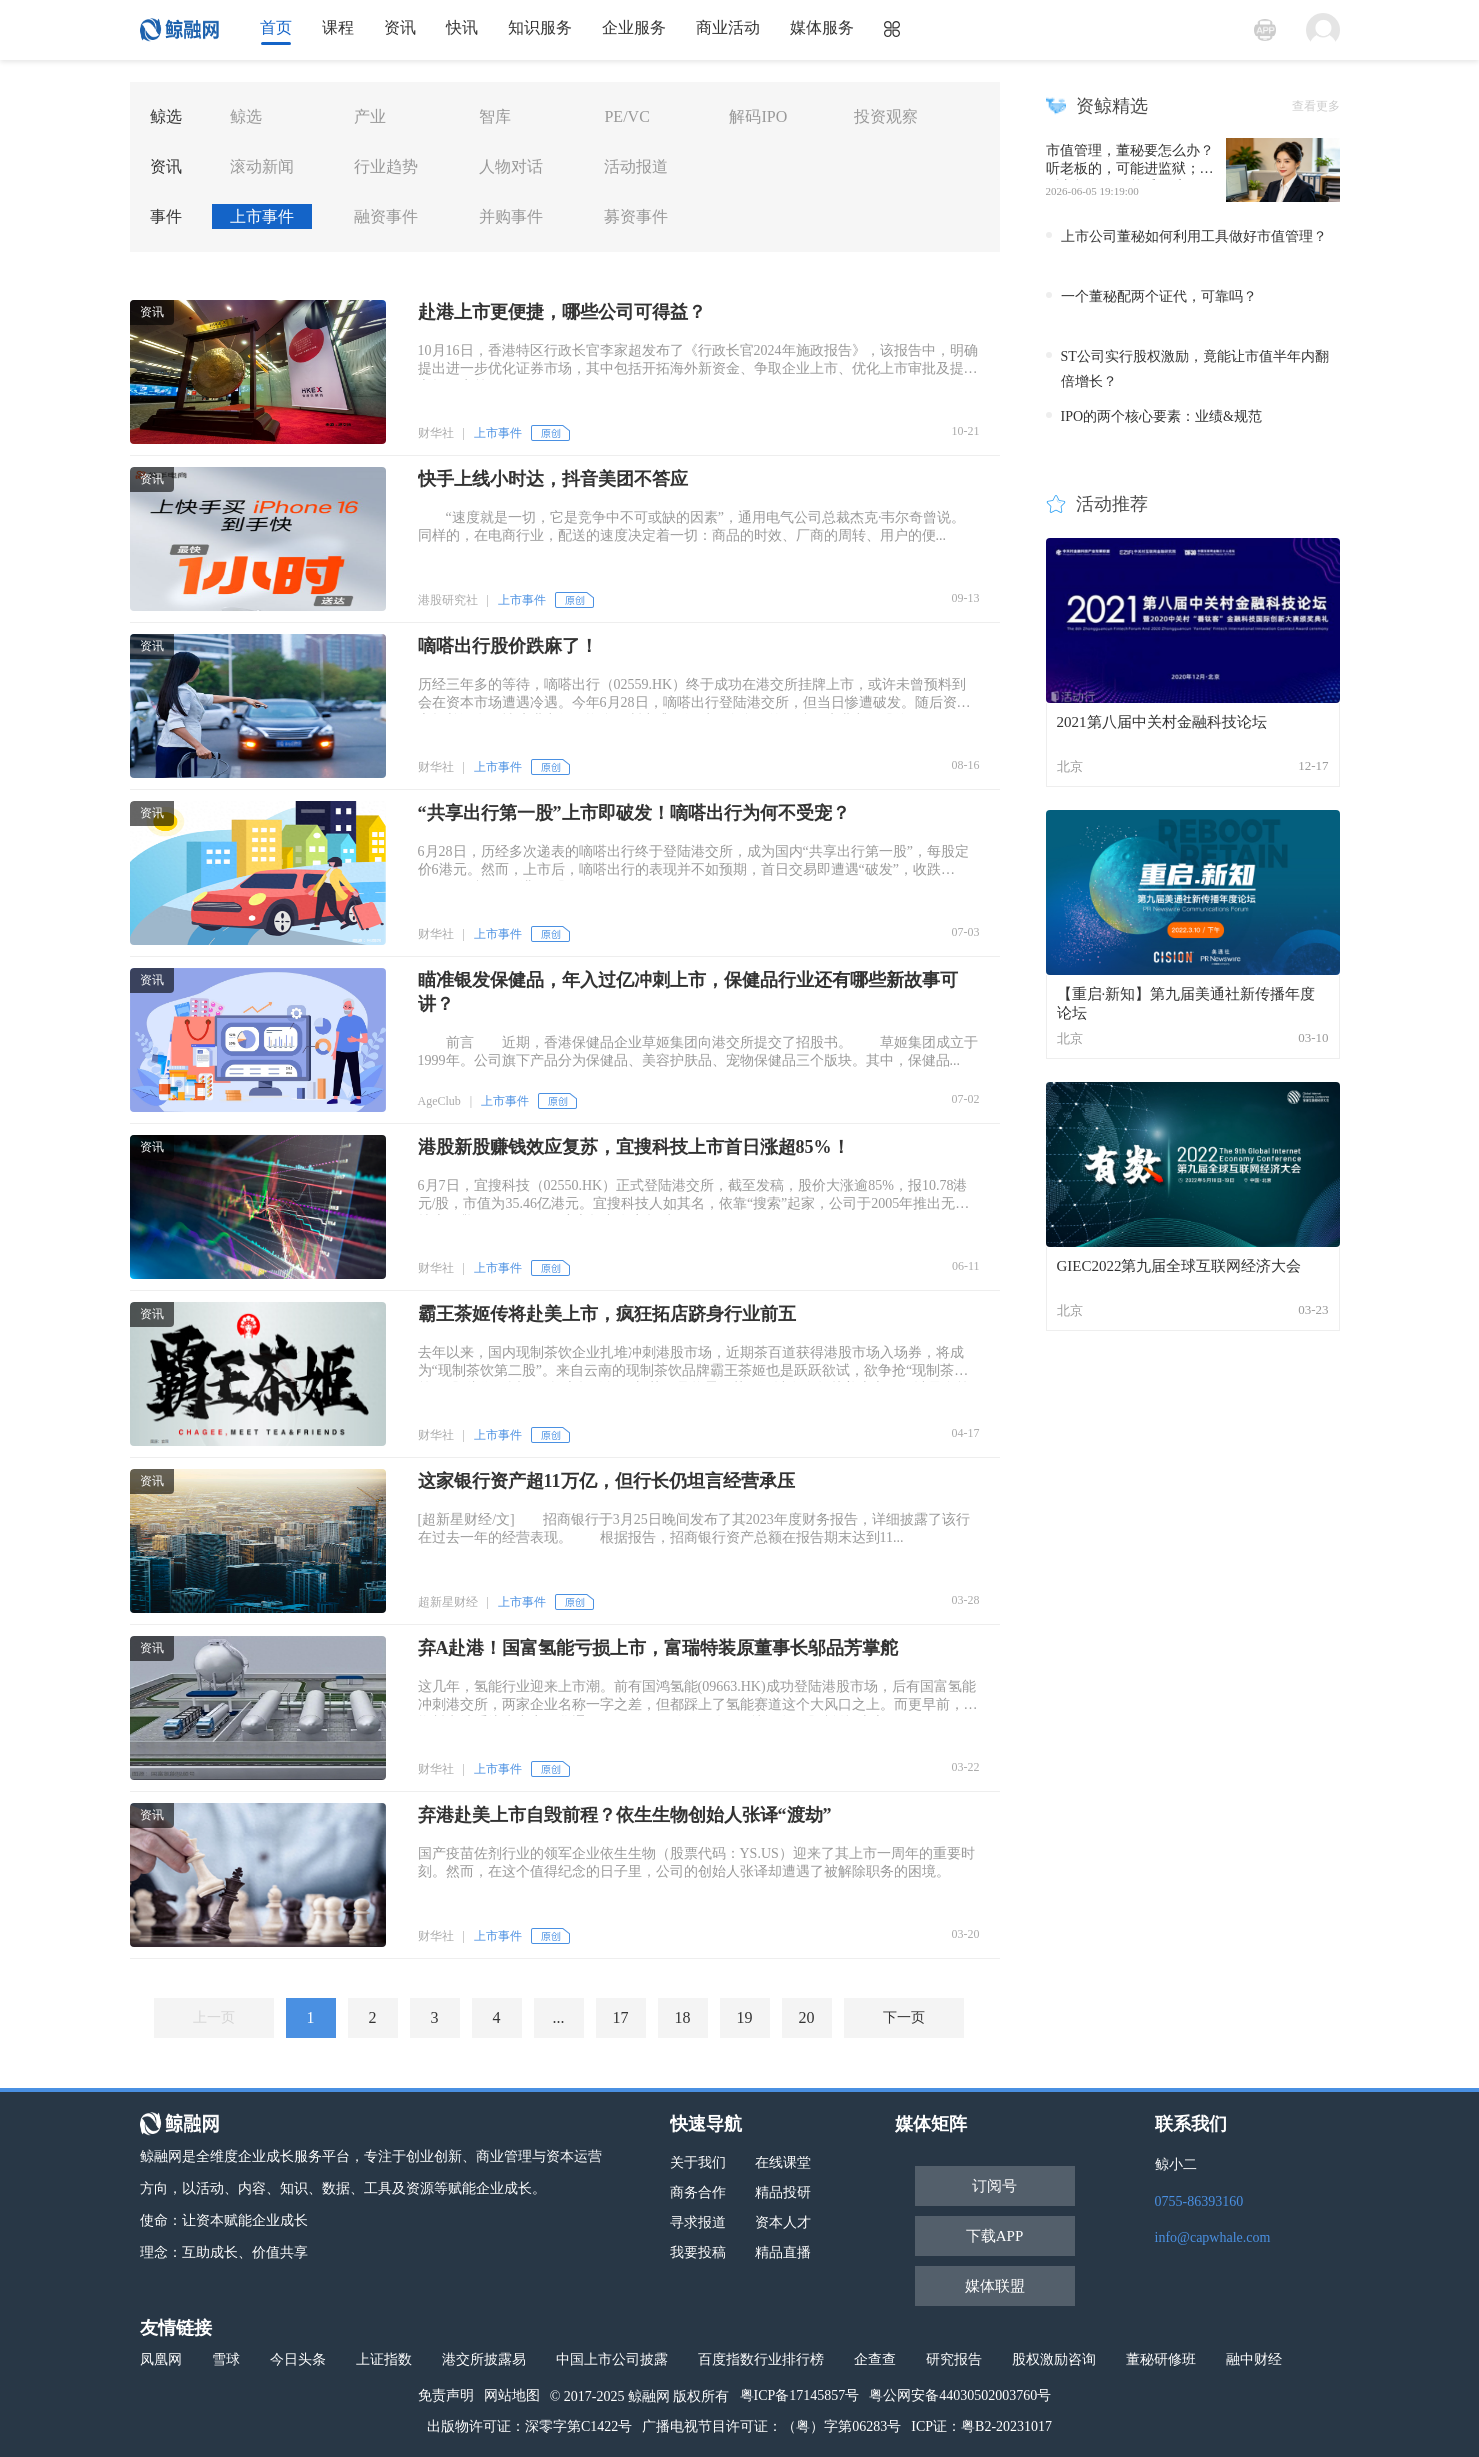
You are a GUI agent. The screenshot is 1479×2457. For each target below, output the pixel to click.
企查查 (875, 2359)
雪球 (226, 2359)
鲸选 (246, 116)
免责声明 (446, 2395)
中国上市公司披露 (612, 2359)
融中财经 (1254, 2359)
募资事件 (636, 216)
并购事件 (511, 216)
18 (683, 2017)
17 (621, 2017)
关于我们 (698, 2162)
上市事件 (262, 216)
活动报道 (636, 166)
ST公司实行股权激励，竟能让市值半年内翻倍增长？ (1195, 369)
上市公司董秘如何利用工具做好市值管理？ (1194, 236)
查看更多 (1316, 106)
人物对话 (511, 166)
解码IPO (758, 116)
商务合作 (698, 2192)
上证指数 (384, 2359)
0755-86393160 (1199, 2201)
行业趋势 (386, 166)
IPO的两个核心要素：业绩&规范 (1161, 416)
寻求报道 (698, 2222)
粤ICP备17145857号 (800, 2395)
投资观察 (886, 116)
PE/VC (626, 116)
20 (807, 2017)
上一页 (214, 2017)
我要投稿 (698, 2252)
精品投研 (783, 2192)
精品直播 (783, 2252)
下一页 (904, 2017)
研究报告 (954, 2359)
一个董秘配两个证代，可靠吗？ (1159, 296)
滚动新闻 (262, 166)
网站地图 (512, 2395)
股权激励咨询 (1054, 2359)
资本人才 (783, 2222)
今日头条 (298, 2359)
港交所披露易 (484, 2359)
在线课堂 (783, 2162)
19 (745, 2017)
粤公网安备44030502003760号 (960, 2395)
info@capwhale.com (1213, 2237)
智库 (495, 116)
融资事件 (386, 216)
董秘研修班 (1161, 2359)
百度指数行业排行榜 (761, 2359)
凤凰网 (161, 2359)
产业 (370, 116)
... (559, 2017)
